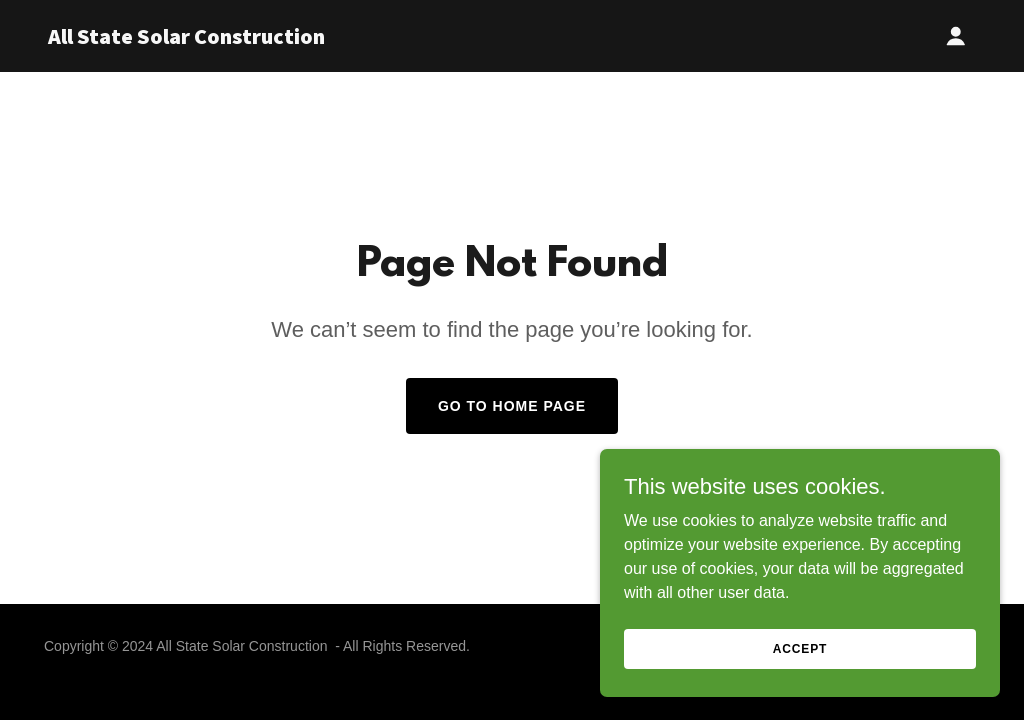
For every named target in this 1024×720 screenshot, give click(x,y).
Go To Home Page (512, 406)
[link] (210, 38)
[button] (956, 36)
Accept (800, 648)
